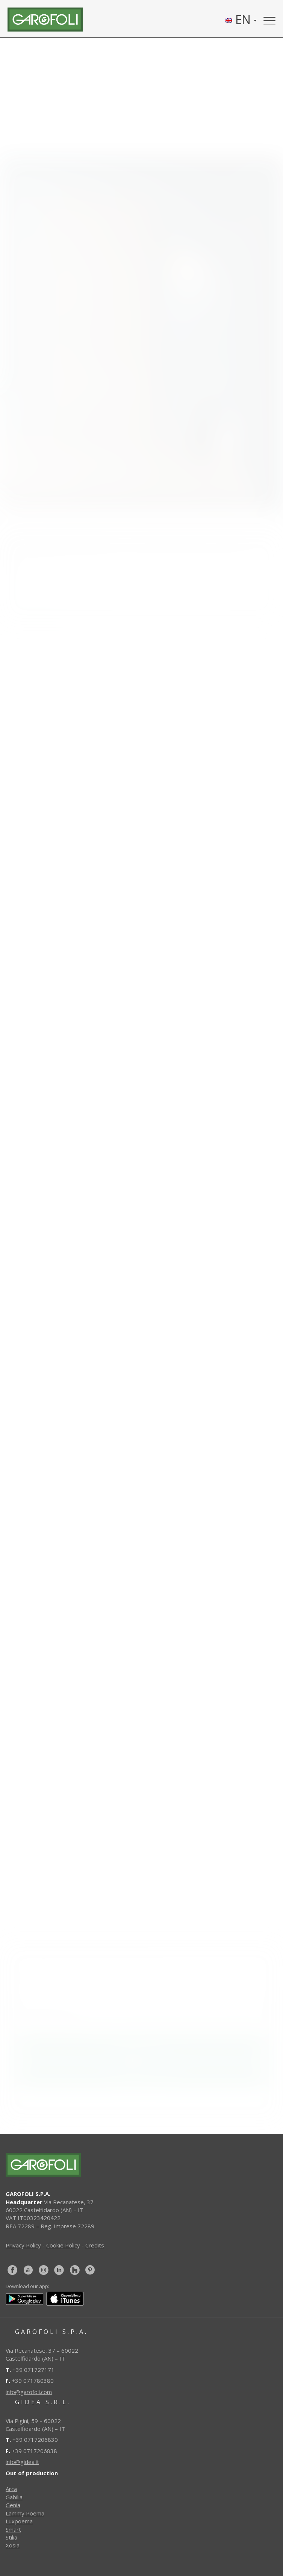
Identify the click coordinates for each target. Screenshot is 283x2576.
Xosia (13, 2545)
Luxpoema (19, 2521)
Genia (13, 2505)
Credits (94, 2245)
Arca (11, 2489)
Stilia (11, 2537)
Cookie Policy (63, 2245)
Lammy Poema (25, 2513)
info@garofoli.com (29, 2392)
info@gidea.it (22, 2461)
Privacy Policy (23, 2245)
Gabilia (14, 2497)
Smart (13, 2529)
